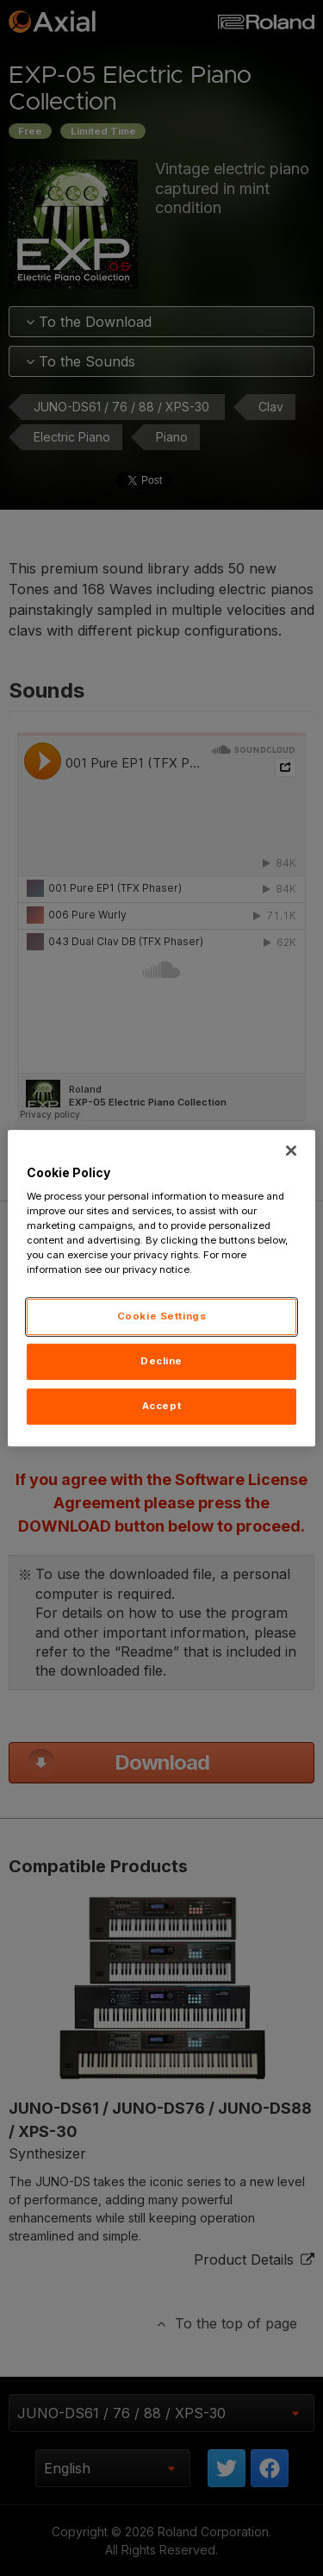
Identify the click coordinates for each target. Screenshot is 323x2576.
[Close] (291, 1150)
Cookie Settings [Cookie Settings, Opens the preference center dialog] (162, 1317)
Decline (161, 1362)
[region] (161, 1288)
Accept (161, 1406)
